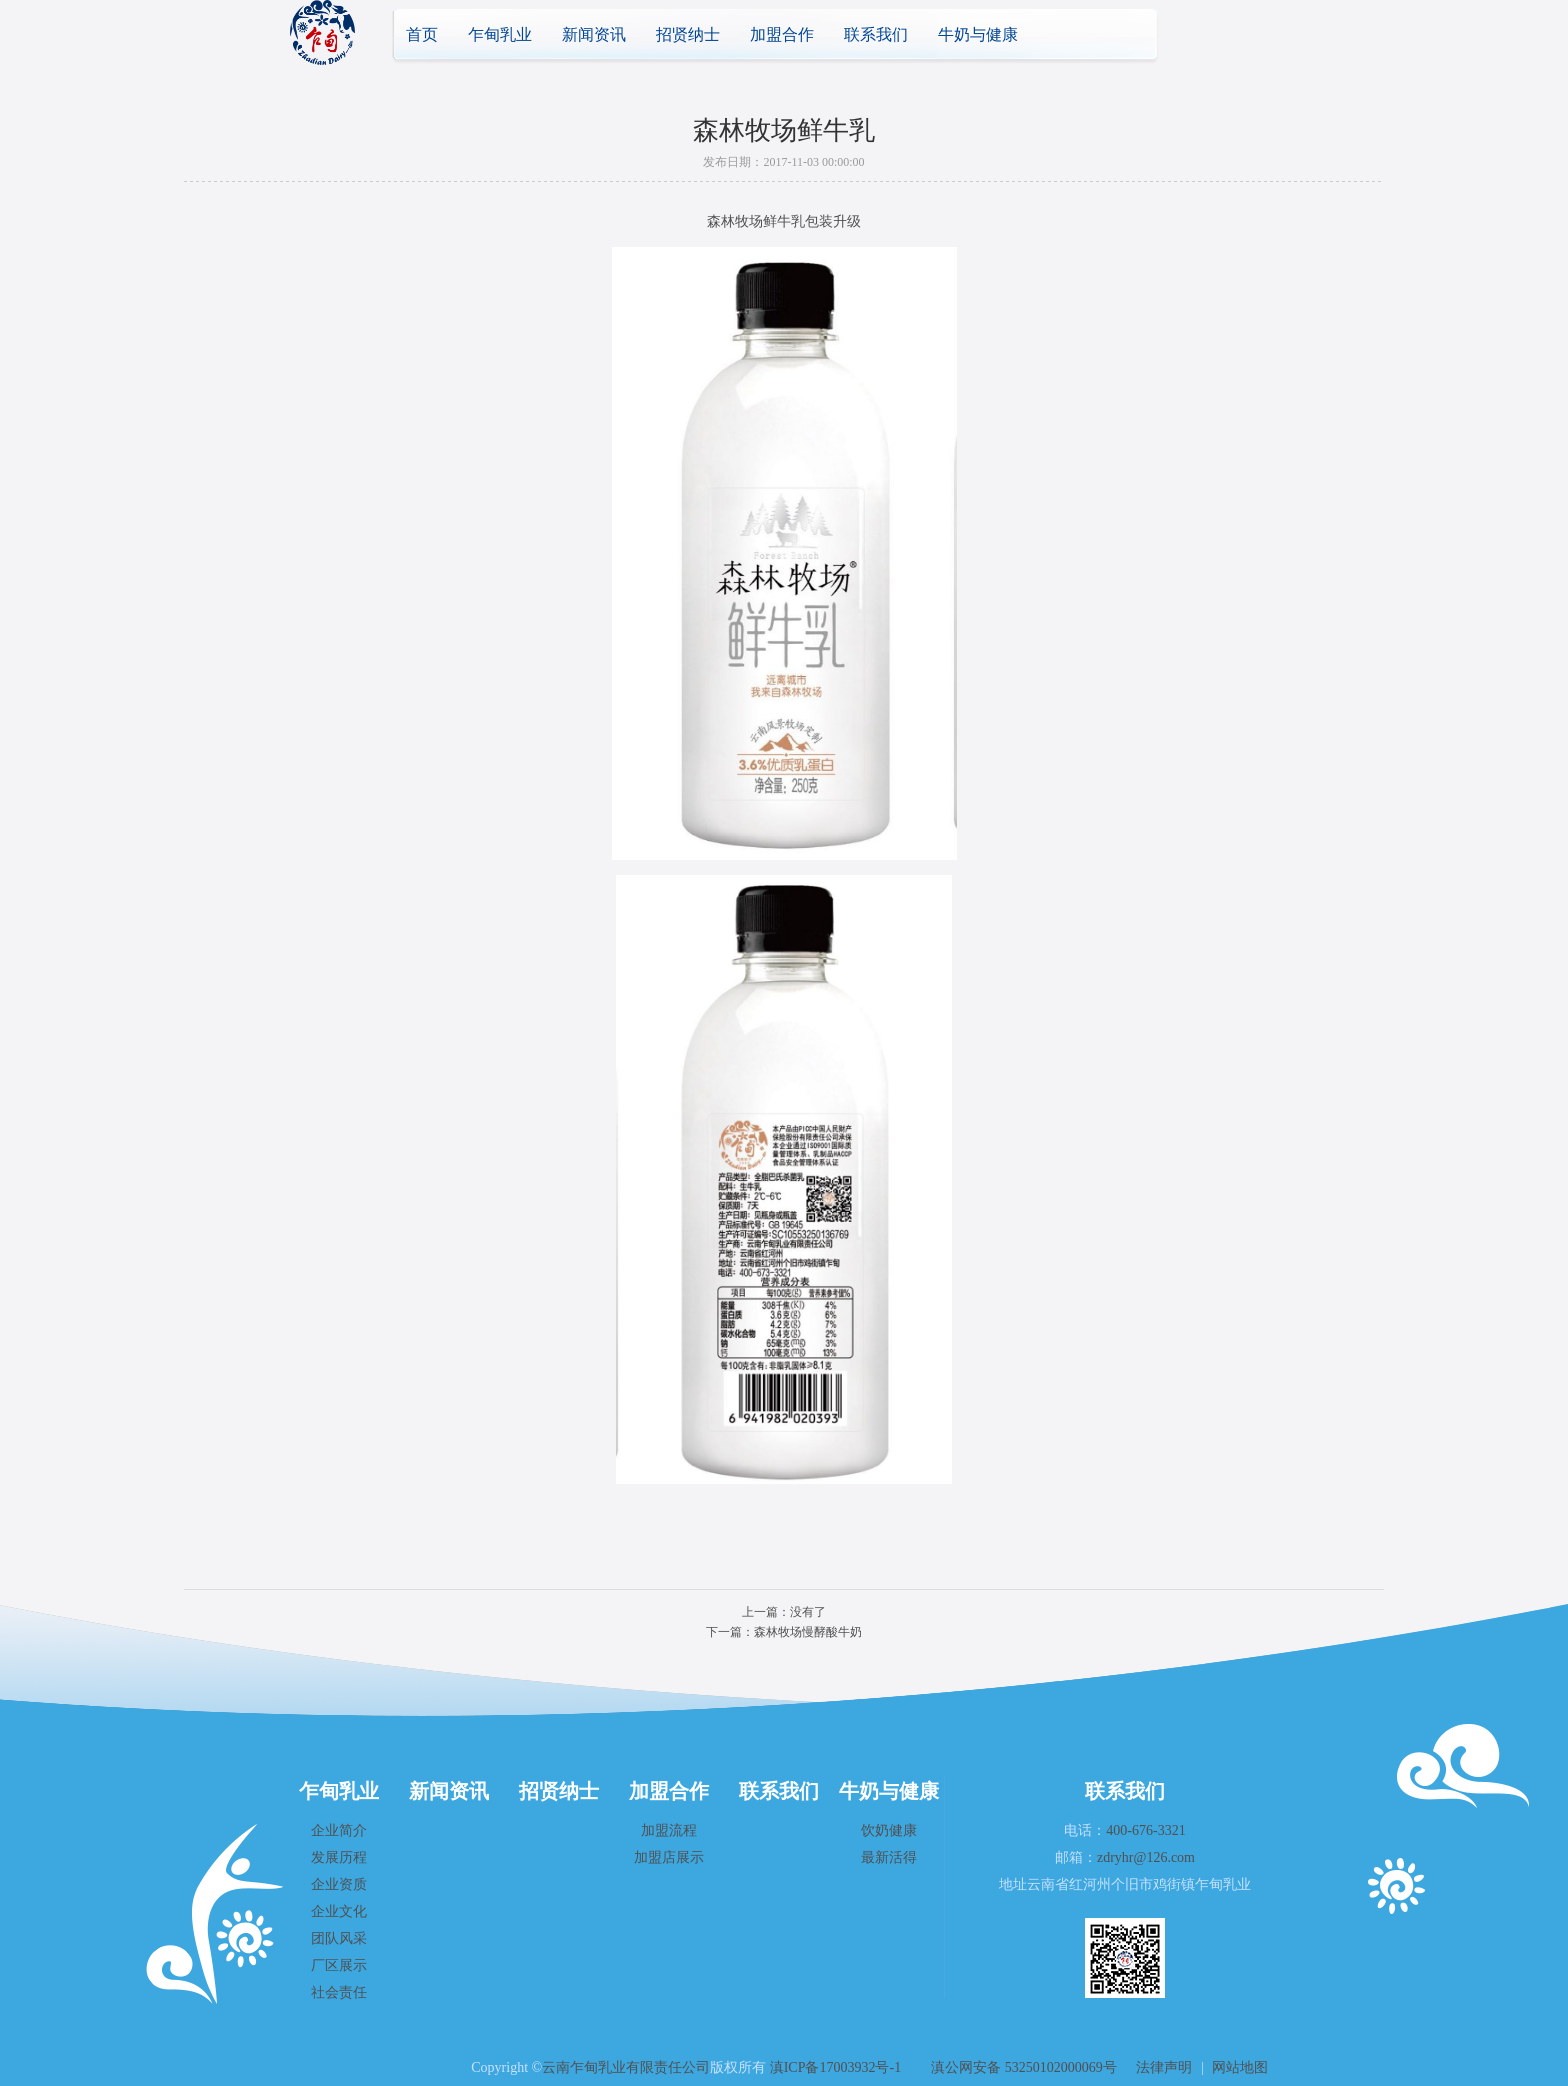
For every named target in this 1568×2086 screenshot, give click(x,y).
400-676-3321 (1145, 1830)
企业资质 (339, 1884)
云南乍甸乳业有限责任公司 (626, 2067)
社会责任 (339, 1992)
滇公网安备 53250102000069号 (1024, 2067)
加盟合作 (782, 34)
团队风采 (339, 1938)
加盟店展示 (669, 1857)
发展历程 (339, 1857)
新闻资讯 (594, 34)
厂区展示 (339, 1965)
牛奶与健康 (978, 34)
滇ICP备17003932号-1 (835, 2067)
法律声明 (1164, 2067)
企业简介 (339, 1830)
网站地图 (1240, 2067)
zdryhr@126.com (1146, 1857)
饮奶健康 (889, 1830)
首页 (422, 34)
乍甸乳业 (500, 34)
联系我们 (876, 34)
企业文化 (339, 1911)
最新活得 (889, 1857)
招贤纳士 (688, 34)
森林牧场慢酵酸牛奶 (808, 1632)
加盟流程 (669, 1830)
